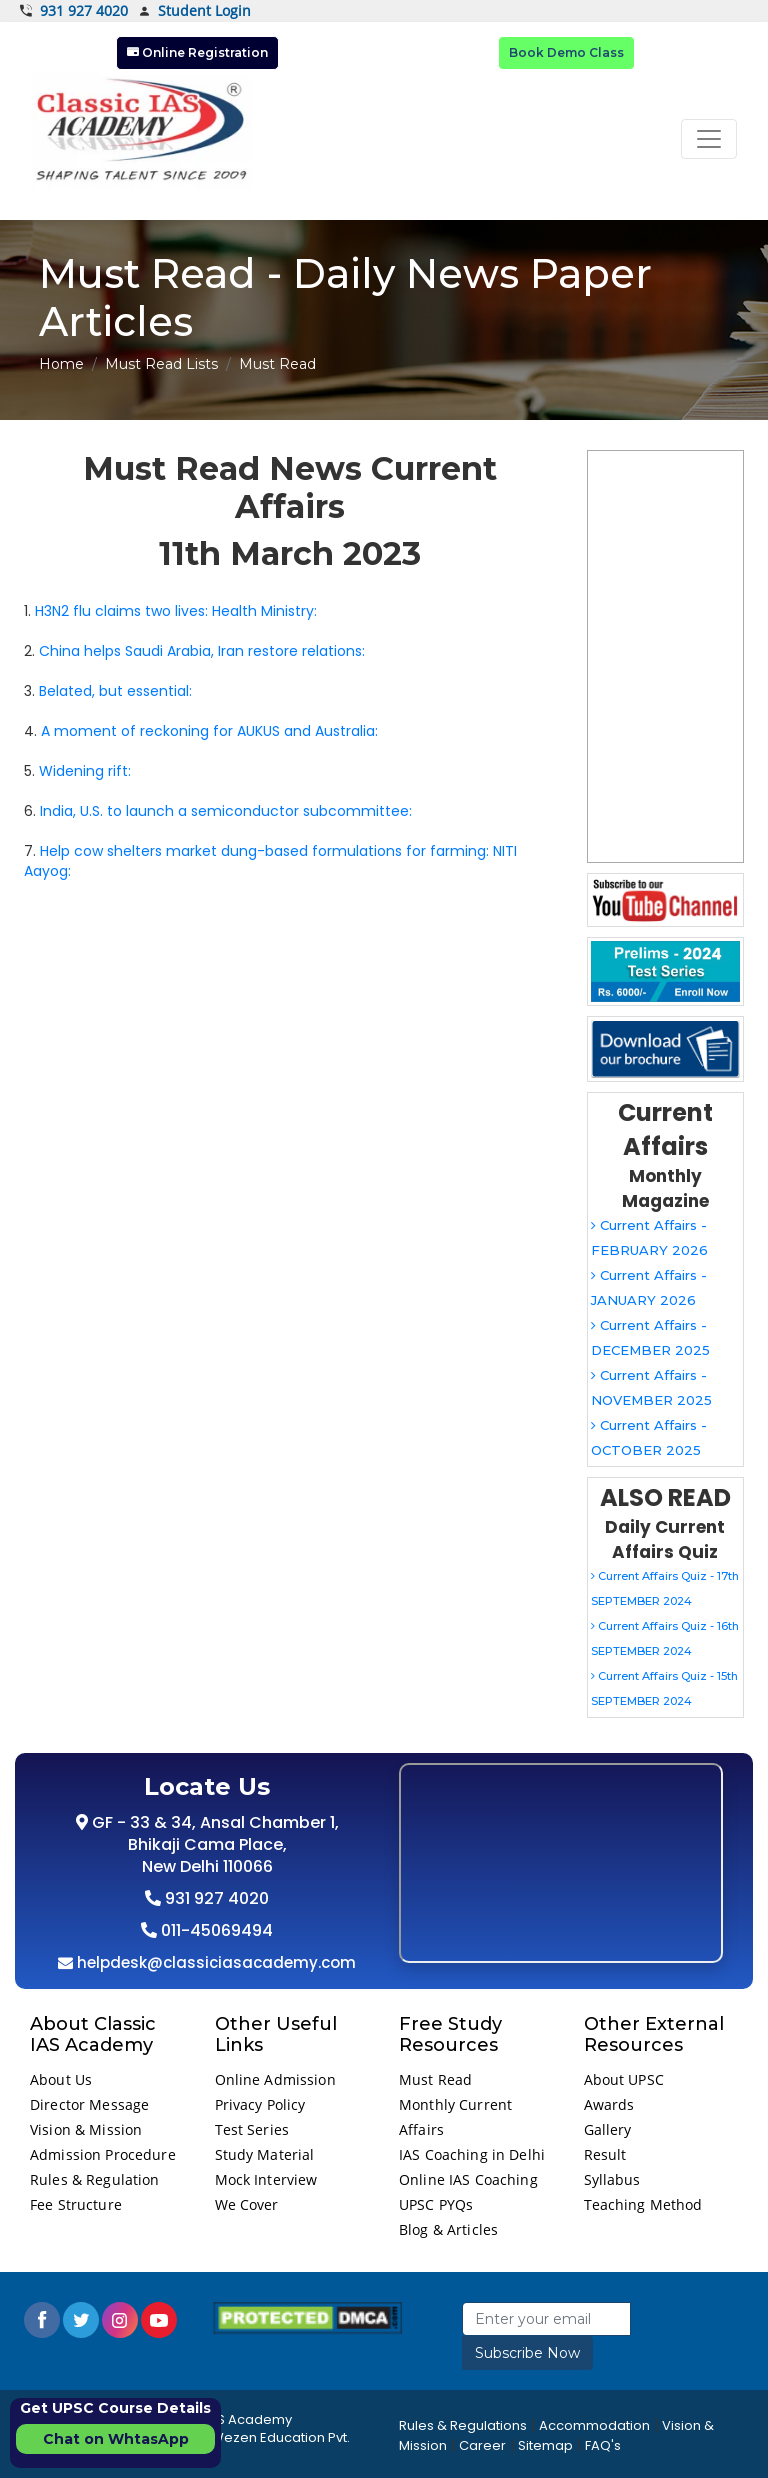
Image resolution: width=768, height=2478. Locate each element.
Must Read (435, 2079)
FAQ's (603, 2445)
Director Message (89, 2104)
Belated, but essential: (115, 691)
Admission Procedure (103, 2154)
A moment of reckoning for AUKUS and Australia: (209, 731)
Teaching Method (643, 2204)
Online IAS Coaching (468, 2179)
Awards (609, 2104)
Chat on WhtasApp (116, 2439)
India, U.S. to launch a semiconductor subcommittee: (226, 811)
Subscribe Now (527, 2353)
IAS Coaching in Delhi (472, 2154)
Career (482, 2445)
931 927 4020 (74, 11)
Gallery (608, 2129)
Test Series (252, 2129)
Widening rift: (85, 771)
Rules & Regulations (463, 2425)
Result (605, 2154)
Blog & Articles (448, 2229)
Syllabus (612, 2179)
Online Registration (197, 52)
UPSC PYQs (436, 2204)
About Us (61, 2079)
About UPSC (624, 2079)
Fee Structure (76, 2204)
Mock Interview (266, 2179)
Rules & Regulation (95, 2179)
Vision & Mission (86, 2129)
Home (61, 364)
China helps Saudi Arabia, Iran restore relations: (202, 651)
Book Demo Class (566, 52)
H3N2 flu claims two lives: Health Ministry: (176, 611)
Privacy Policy (260, 2104)
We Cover (247, 2204)
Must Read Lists (161, 364)
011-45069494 (215, 1930)
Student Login (194, 11)
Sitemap (545, 2445)
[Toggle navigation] (709, 139)
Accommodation (594, 2425)
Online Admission (275, 2079)
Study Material (265, 2154)
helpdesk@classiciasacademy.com (214, 1962)
